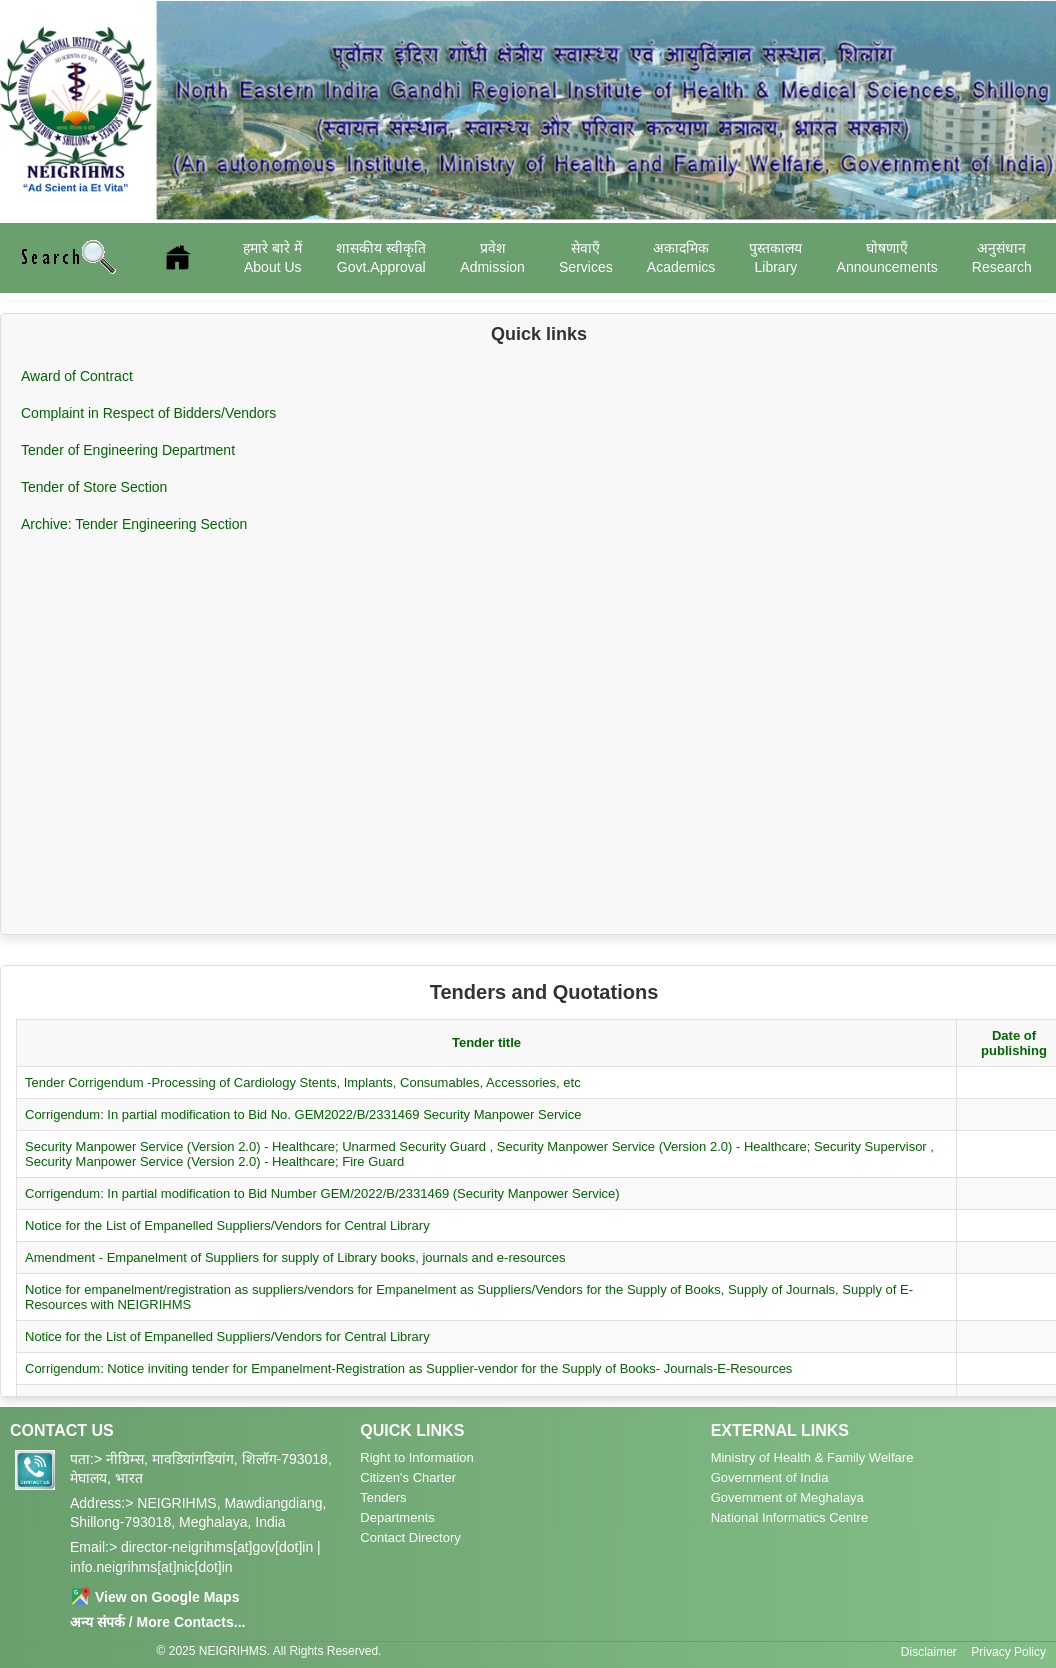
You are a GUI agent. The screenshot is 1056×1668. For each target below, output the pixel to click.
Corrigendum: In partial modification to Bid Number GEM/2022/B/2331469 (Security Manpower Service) (322, 1193)
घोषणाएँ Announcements (887, 257)
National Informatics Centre (790, 1517)
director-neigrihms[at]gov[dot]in (217, 1547)
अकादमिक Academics (681, 257)
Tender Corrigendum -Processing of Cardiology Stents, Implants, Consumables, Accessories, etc (303, 1082)
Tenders (383, 1497)
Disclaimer (929, 1652)
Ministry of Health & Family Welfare (812, 1457)
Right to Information (416, 1457)
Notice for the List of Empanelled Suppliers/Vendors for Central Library (227, 1225)
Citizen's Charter (408, 1477)
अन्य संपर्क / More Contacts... (157, 1622)
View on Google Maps (154, 1597)
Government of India (770, 1477)
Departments (397, 1517)
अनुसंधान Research (1002, 257)
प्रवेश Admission (492, 257)
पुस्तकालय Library (775, 257)
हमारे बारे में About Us (272, 257)
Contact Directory (410, 1537)
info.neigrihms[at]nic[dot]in (151, 1567)
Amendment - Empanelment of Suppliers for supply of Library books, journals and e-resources (295, 1257)
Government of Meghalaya (787, 1497)
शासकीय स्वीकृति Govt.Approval (381, 257)
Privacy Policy (1008, 1652)
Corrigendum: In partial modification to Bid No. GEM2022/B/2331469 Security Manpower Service (303, 1114)
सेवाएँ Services (586, 257)
